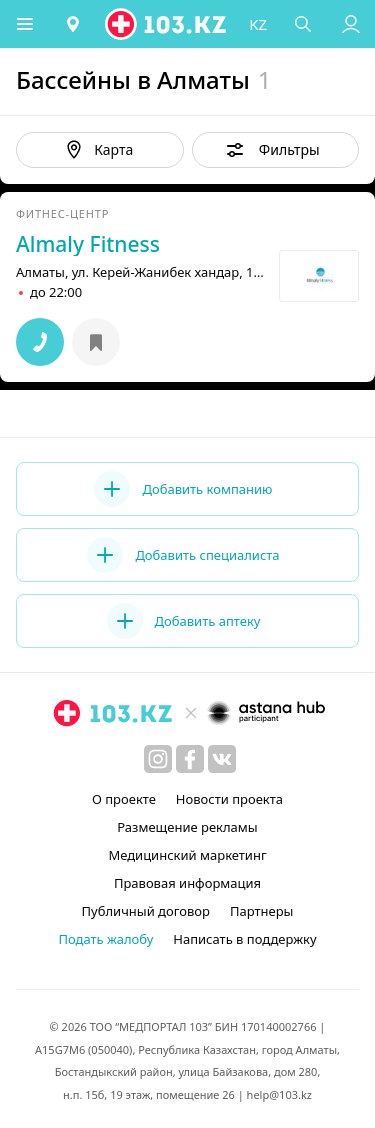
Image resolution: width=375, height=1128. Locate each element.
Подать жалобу (105, 939)
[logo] (167, 24)
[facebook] (190, 759)
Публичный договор (146, 911)
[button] (25, 24)
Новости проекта (229, 799)
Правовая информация (187, 883)
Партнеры (262, 911)
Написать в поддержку (244, 939)
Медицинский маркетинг (187, 855)
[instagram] (158, 759)
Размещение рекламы (187, 827)
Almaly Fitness (88, 244)
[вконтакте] (222, 759)
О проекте (124, 799)
